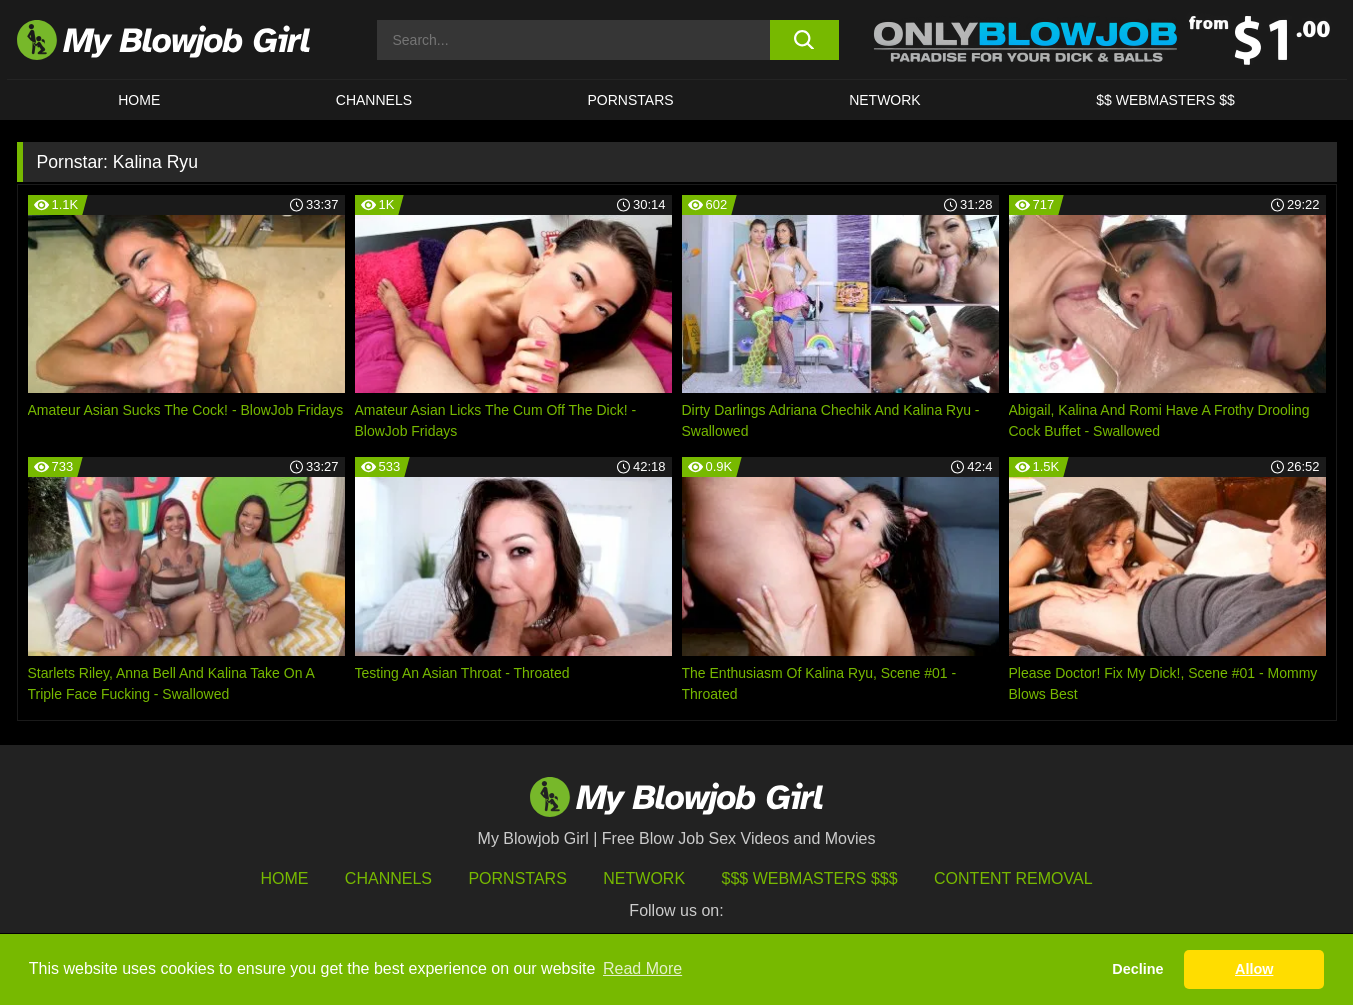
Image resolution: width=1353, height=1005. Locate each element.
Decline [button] (1137, 969)
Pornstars (517, 878)
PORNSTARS (631, 100)
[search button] (804, 40)
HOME (139, 100)
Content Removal (1013, 878)
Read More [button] (642, 968)
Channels (388, 878)
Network (885, 100)
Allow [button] (1254, 969)
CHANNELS (374, 100)
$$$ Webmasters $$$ (810, 878)
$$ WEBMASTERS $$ (1165, 100)
